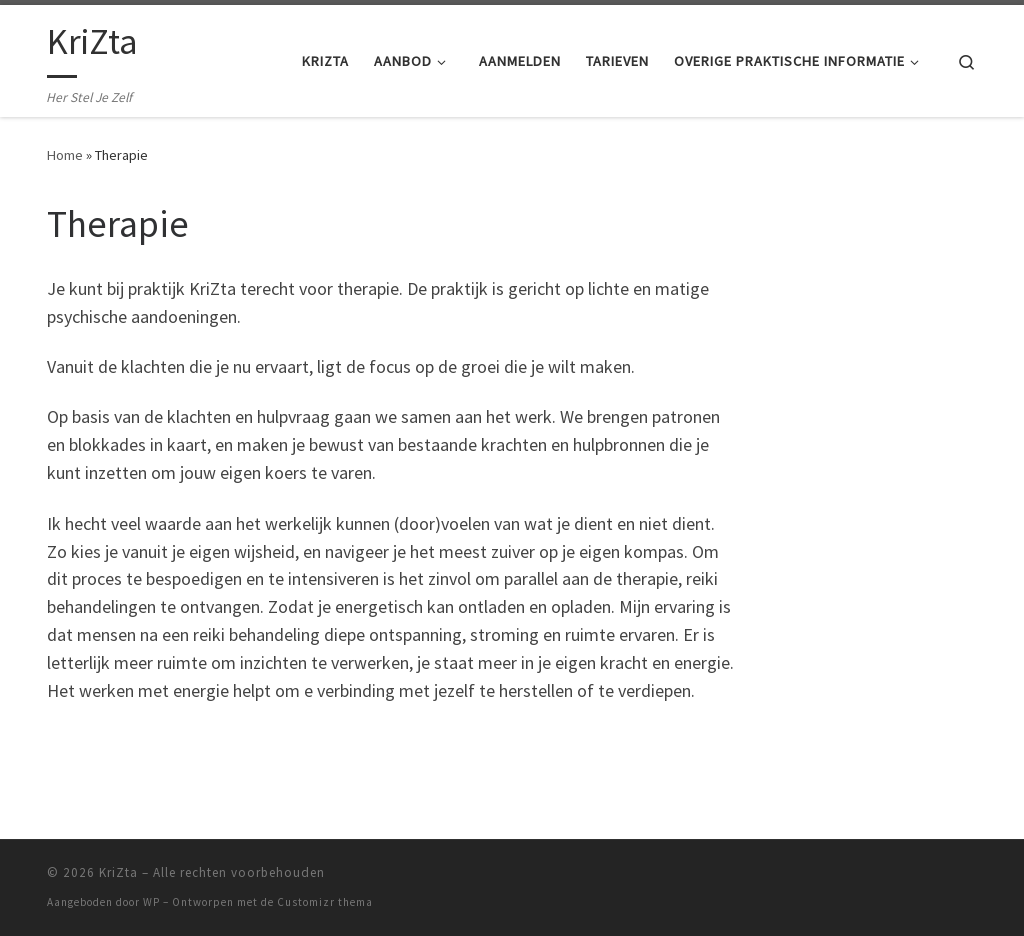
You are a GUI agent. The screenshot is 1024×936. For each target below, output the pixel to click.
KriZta (118, 872)
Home (65, 155)
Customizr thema (325, 902)
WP (151, 902)
